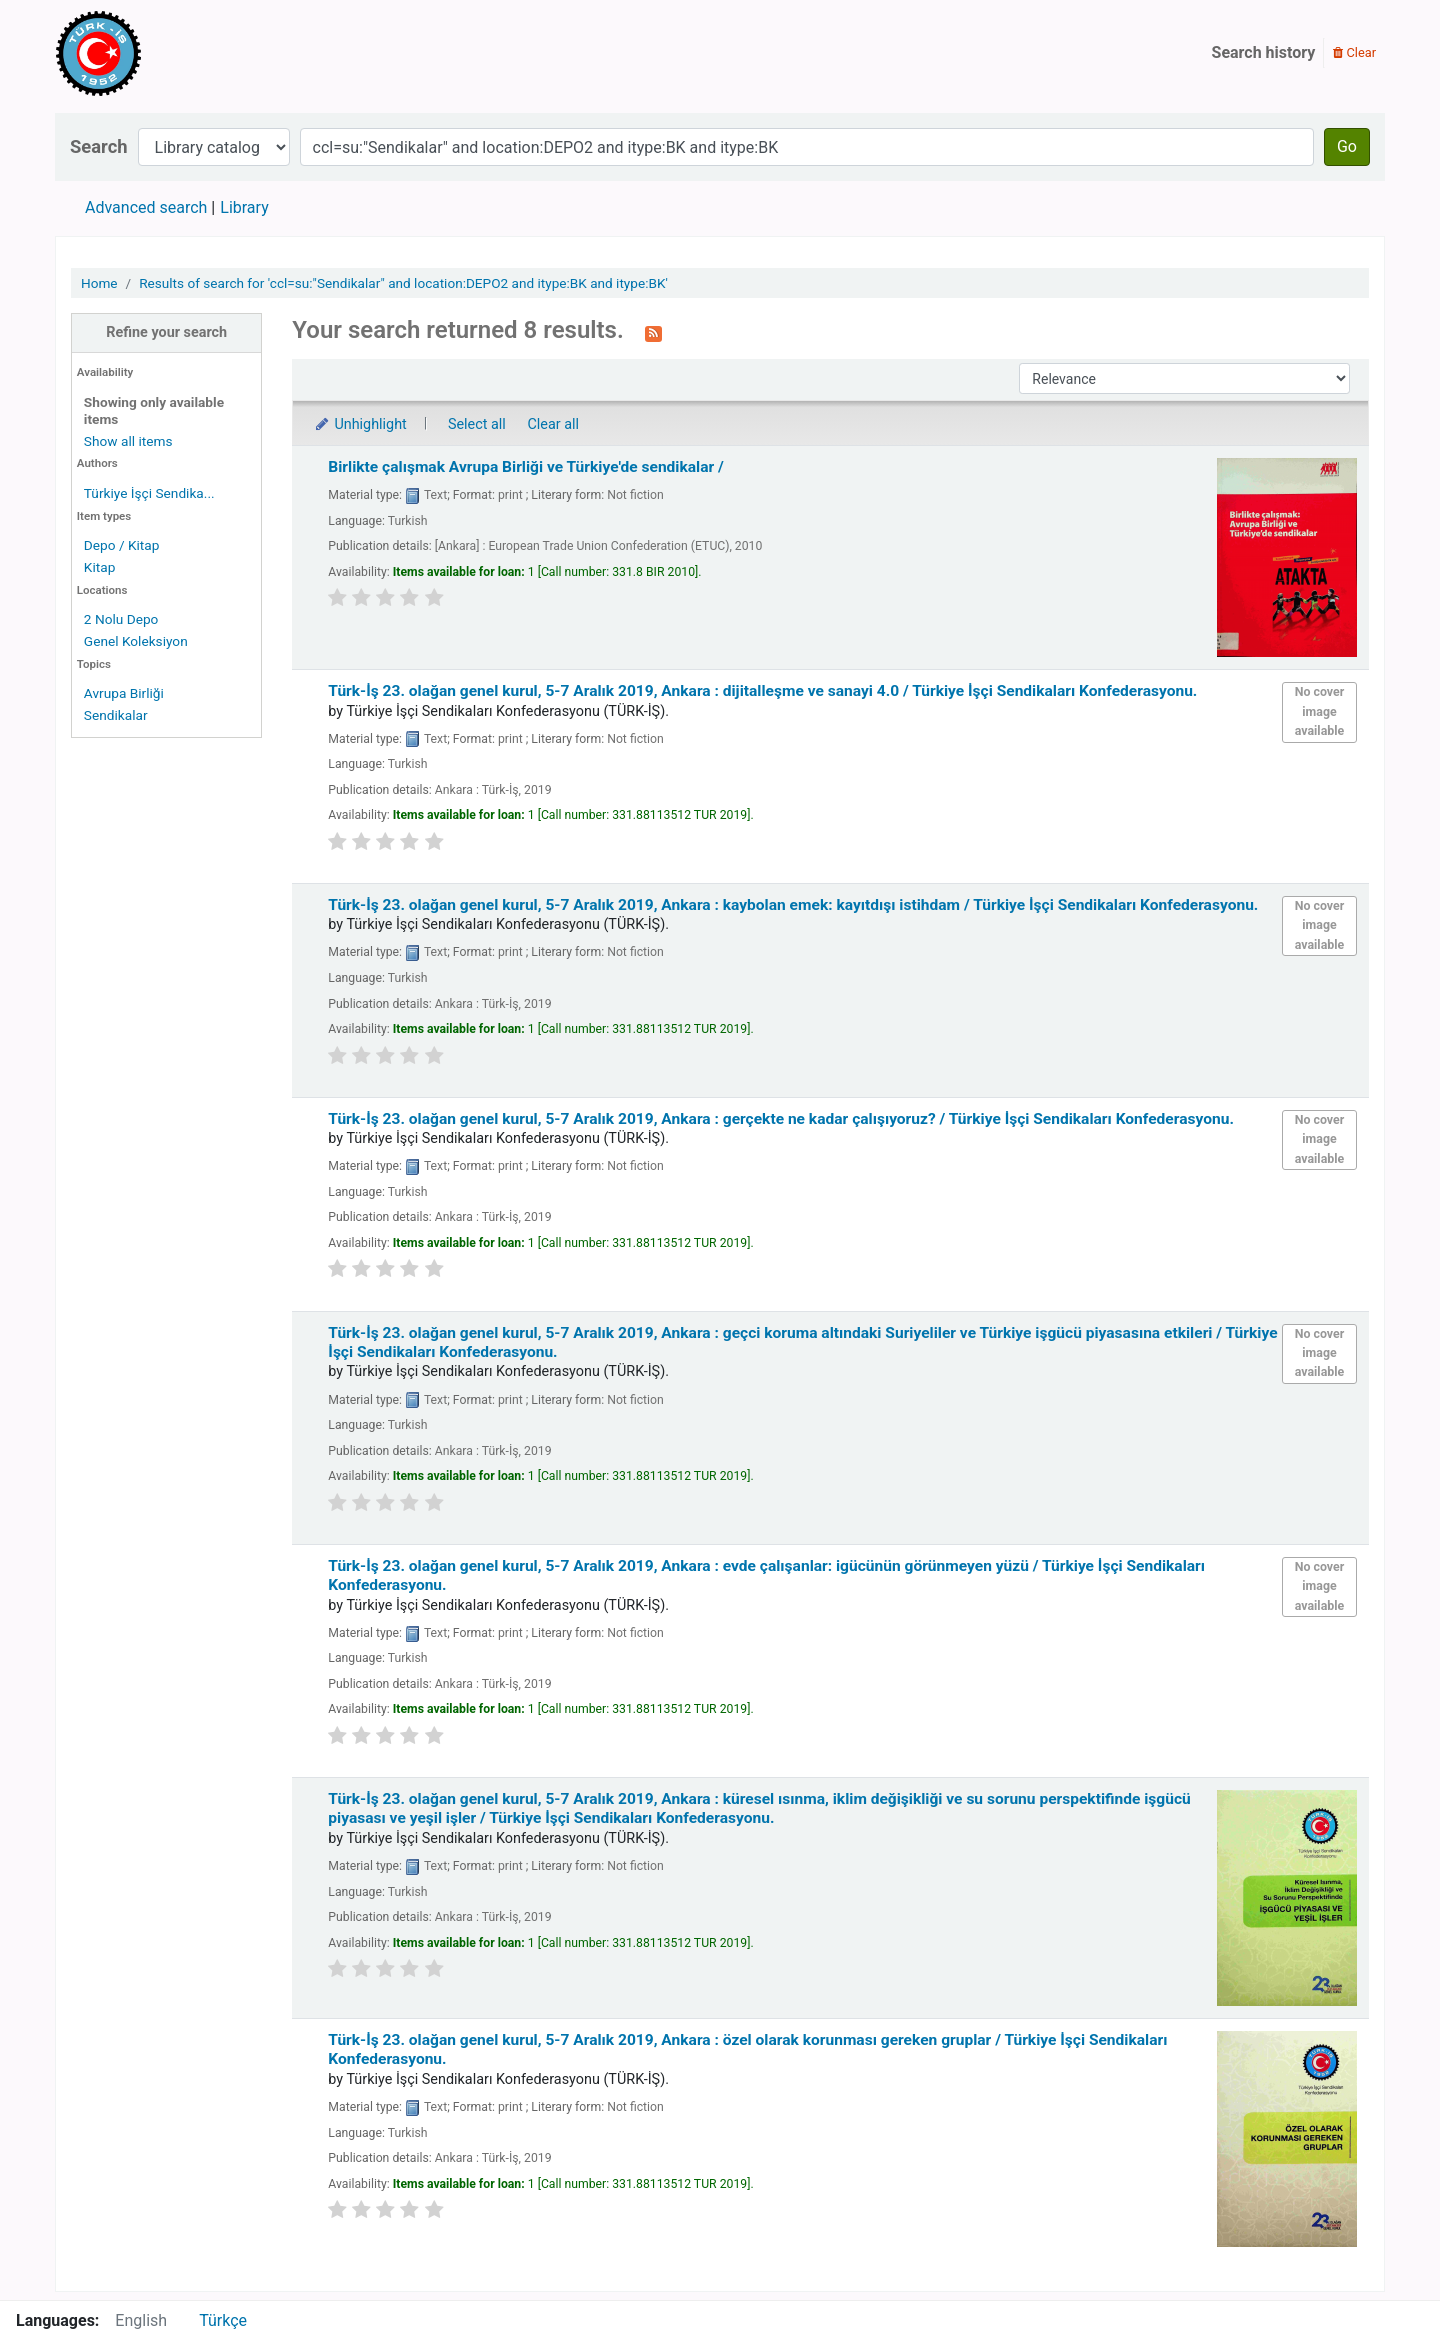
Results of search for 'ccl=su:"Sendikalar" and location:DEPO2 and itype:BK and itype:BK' (403, 283)
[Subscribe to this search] (653, 332)
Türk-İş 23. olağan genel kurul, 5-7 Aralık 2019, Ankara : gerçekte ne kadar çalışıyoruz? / (781, 1119)
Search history (1264, 52)
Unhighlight (359, 424)
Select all (477, 424)
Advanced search (146, 207)
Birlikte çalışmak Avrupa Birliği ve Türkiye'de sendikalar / (526, 467)
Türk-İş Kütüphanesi (156, 53)
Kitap (100, 567)
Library (244, 207)
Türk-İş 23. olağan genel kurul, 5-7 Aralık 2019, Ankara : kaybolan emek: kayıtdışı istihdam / (793, 905)
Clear (1354, 52)
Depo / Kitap (122, 545)
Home (99, 283)
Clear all (553, 424)
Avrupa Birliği (124, 693)
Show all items (128, 441)
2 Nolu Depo (121, 619)
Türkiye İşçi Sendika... (149, 493)
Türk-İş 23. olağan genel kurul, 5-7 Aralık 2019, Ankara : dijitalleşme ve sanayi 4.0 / (762, 691)
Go (1347, 146)
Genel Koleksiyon (136, 641)
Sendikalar (116, 715)
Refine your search (166, 332)
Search (99, 146)
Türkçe (223, 2320)
